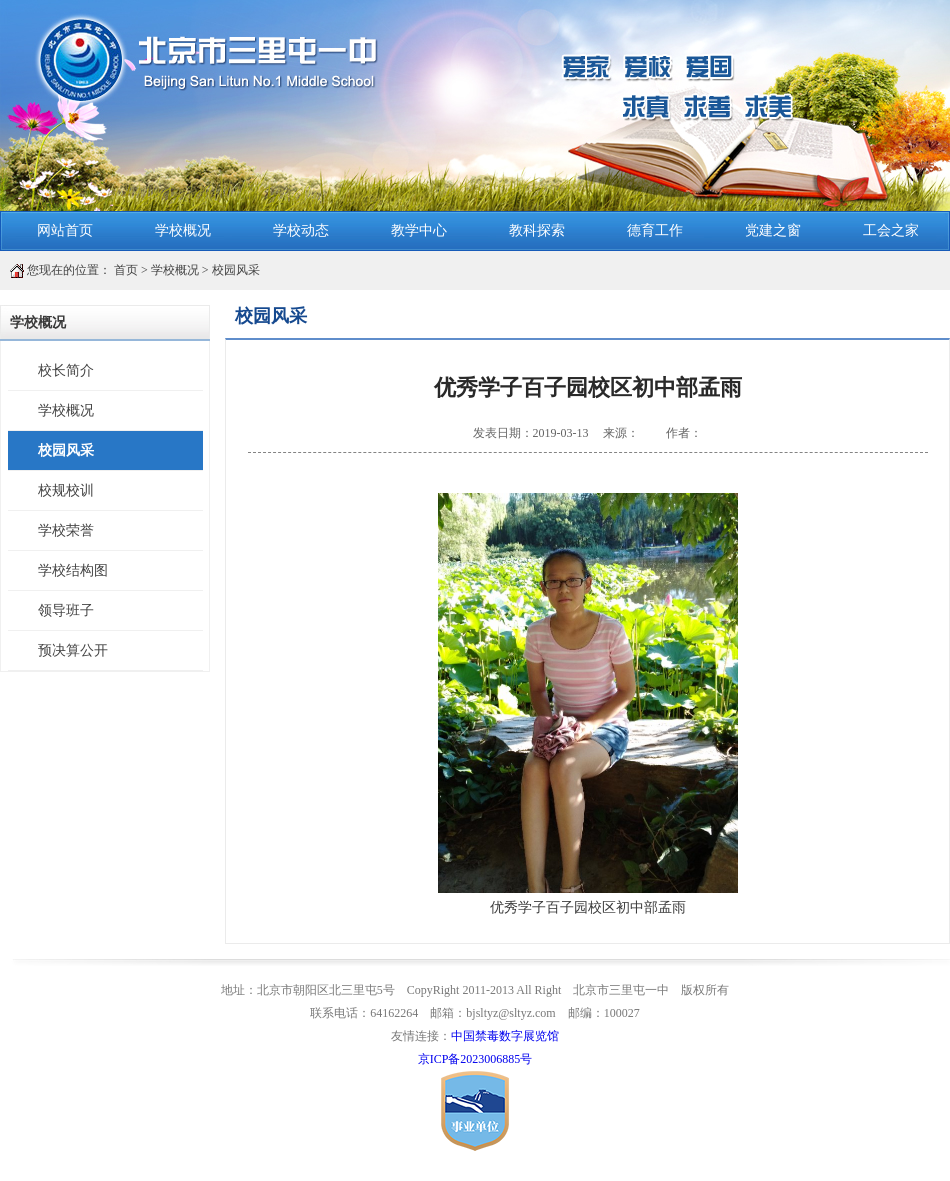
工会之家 (891, 230)
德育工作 (655, 230)
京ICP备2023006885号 (475, 1059)
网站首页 (65, 230)
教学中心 (419, 230)
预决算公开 (73, 650)
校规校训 (66, 490)
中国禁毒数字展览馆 (505, 1036)
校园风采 (236, 270)
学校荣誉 (66, 530)
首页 (126, 270)
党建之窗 (773, 230)
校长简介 (66, 370)
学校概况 (183, 230)
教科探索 (537, 230)
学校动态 (301, 230)
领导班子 (66, 610)
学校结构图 (73, 570)
